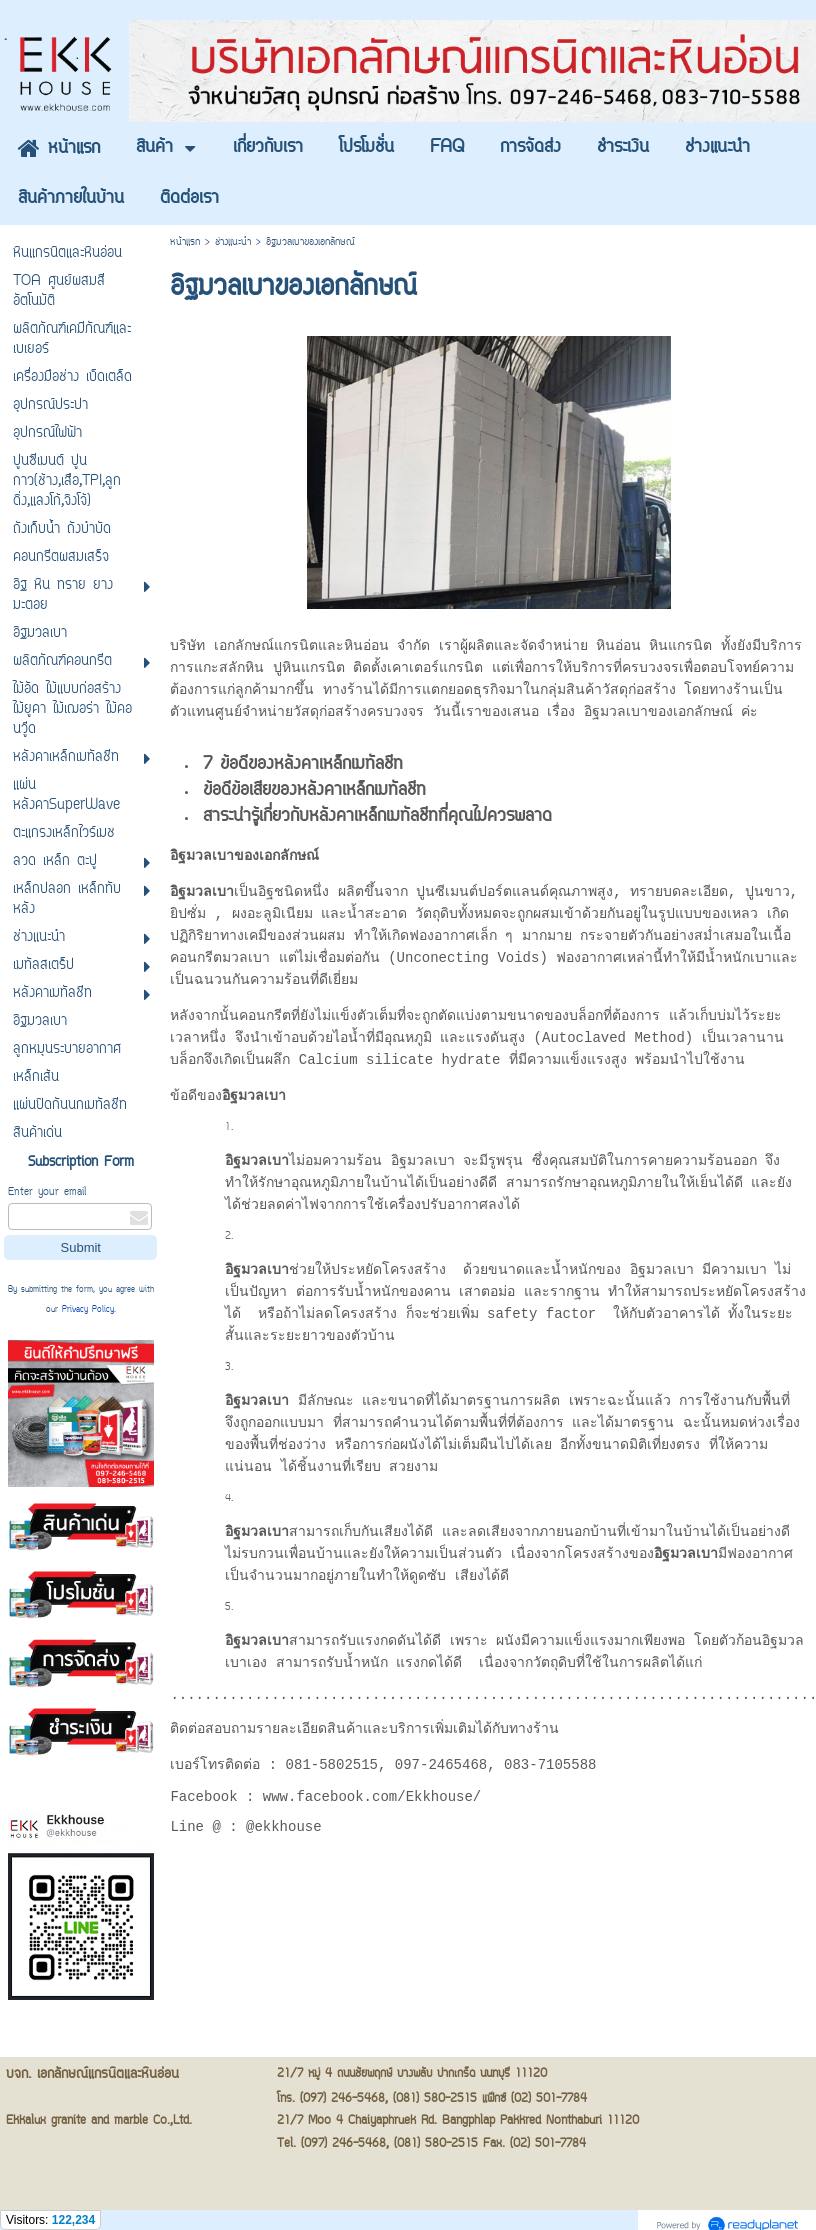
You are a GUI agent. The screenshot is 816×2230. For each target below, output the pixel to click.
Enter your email (47, 1192)
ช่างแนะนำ (233, 242)
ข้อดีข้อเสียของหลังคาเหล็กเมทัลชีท (314, 794)
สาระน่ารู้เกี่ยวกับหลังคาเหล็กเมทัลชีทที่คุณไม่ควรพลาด (377, 820)
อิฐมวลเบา (202, 857)
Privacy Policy (88, 1310)
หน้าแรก (185, 242)
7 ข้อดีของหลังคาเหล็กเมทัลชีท (303, 768)
